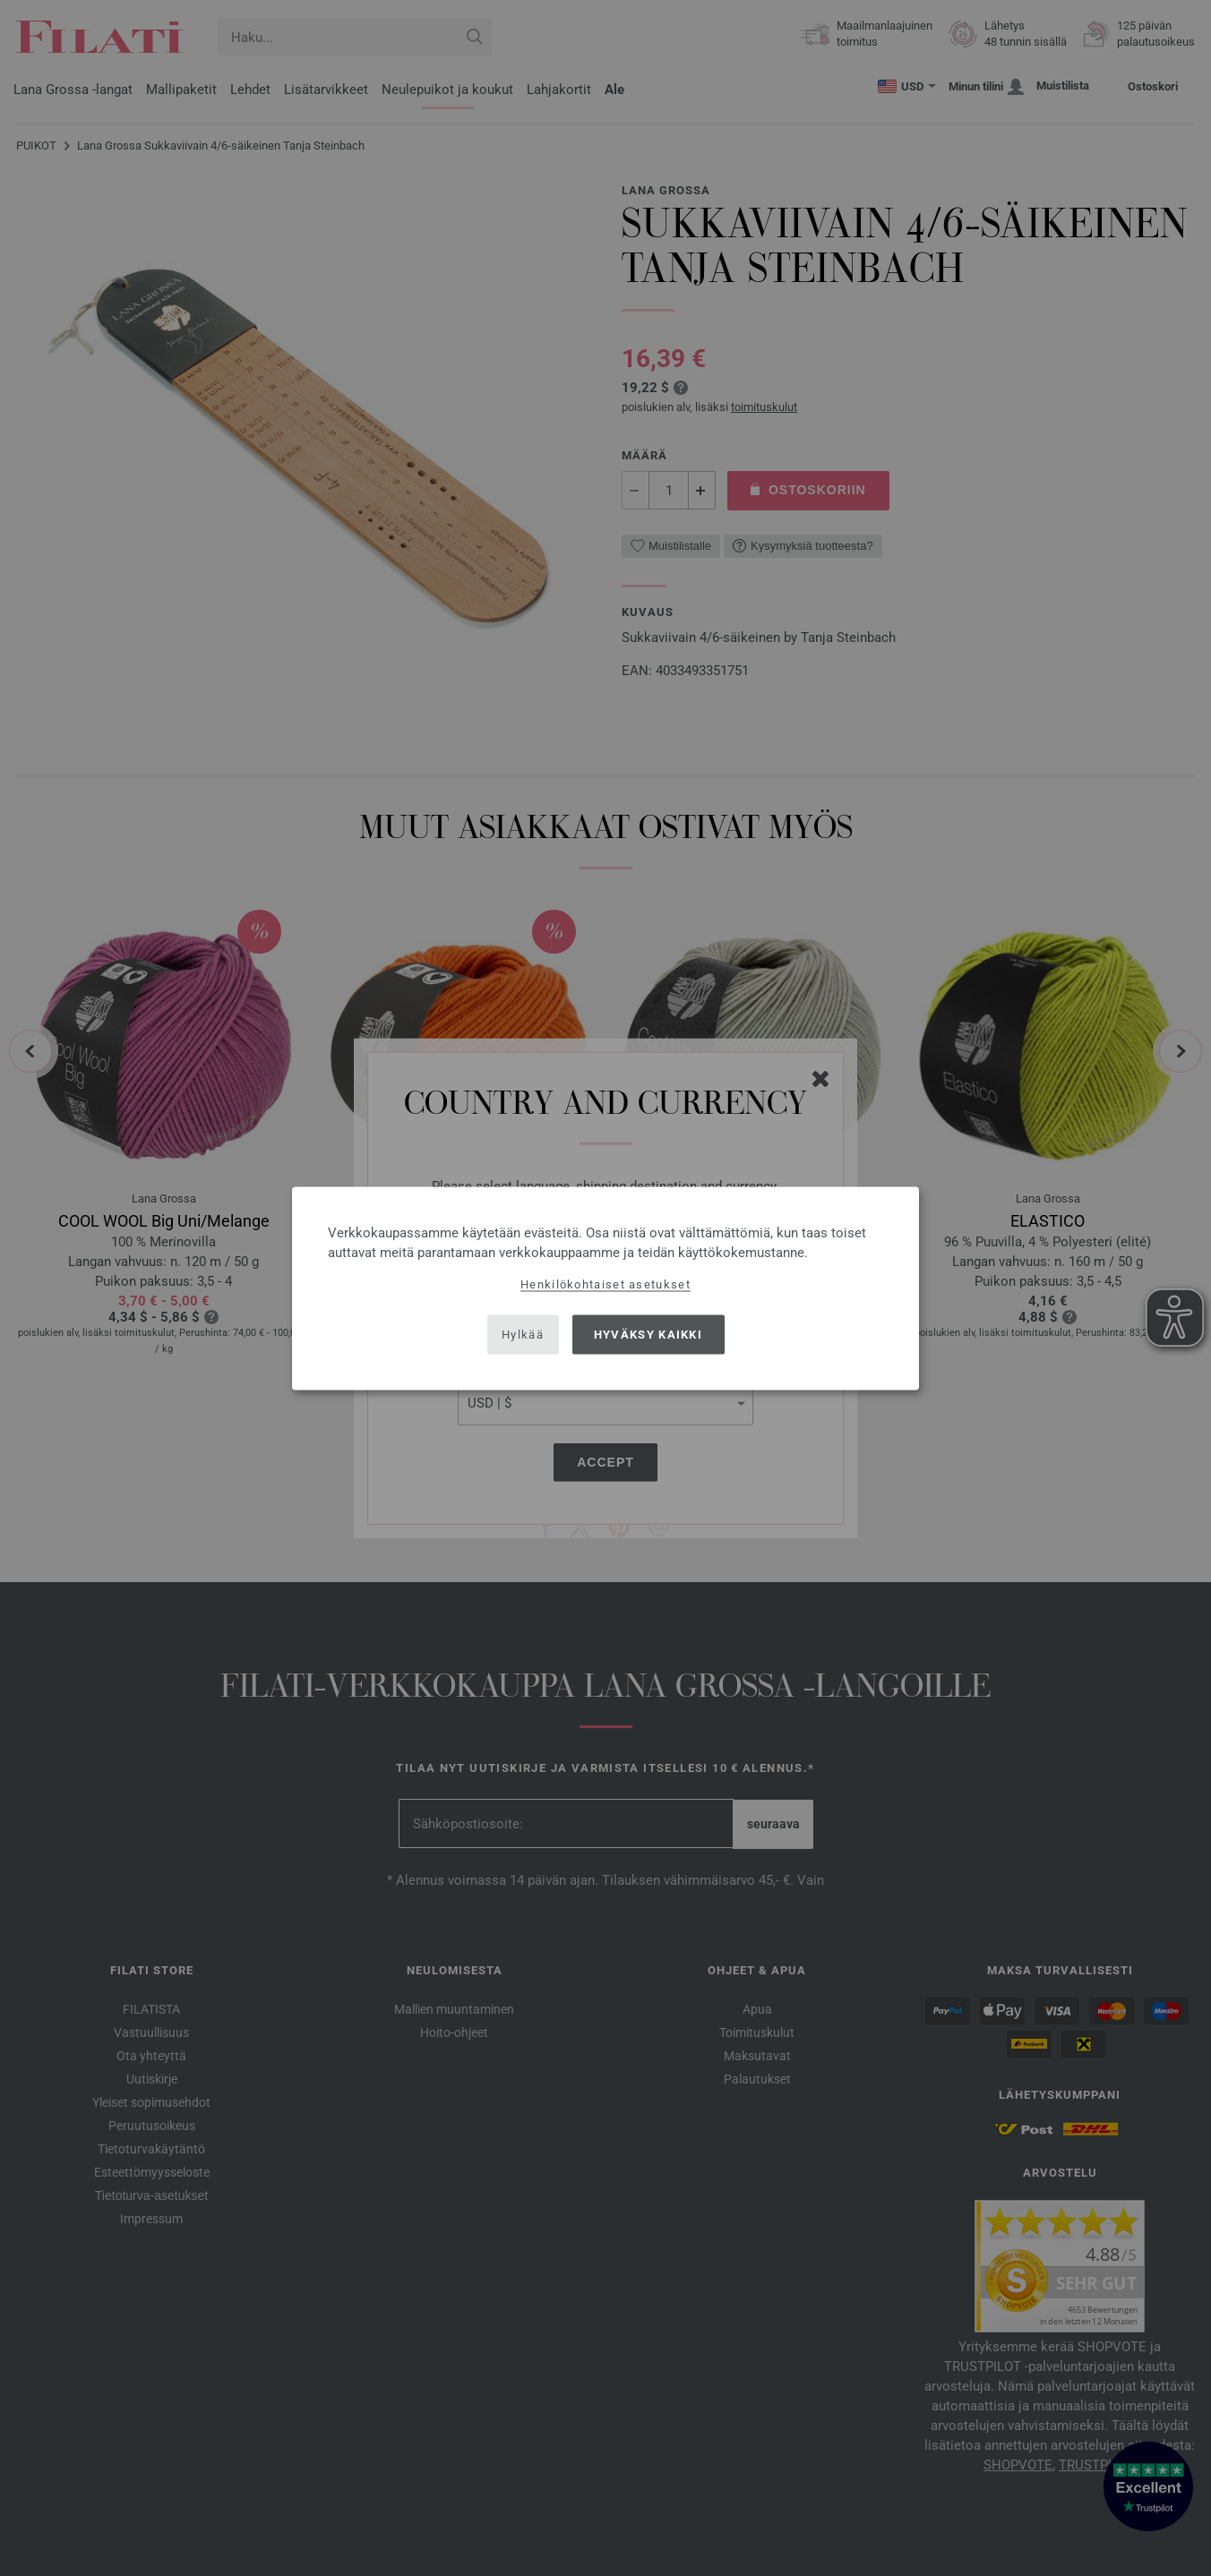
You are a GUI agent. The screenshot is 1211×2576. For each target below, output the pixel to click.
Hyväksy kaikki (648, 1334)
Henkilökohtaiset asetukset (605, 1283)
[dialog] (605, 1288)
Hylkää (523, 1334)
